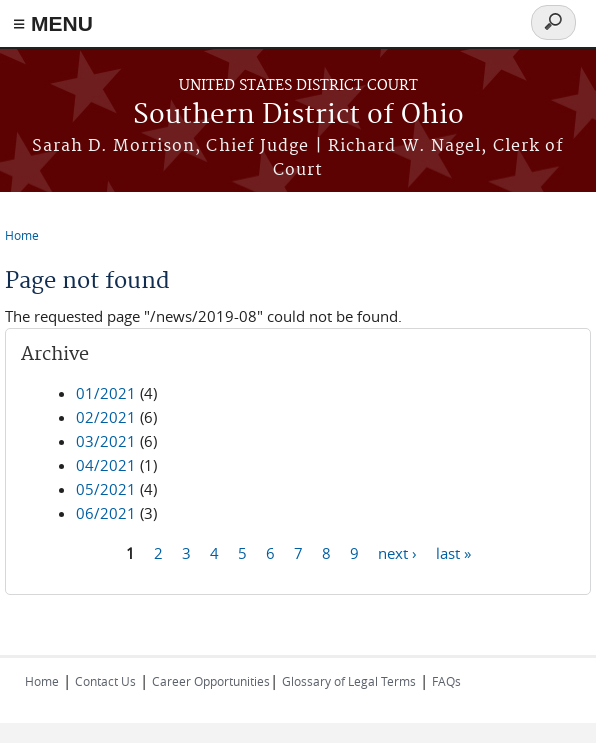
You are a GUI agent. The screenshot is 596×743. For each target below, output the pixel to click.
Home (22, 235)
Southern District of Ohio (298, 115)
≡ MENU (53, 23)
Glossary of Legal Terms (349, 681)
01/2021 (106, 393)
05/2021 (106, 489)
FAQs (446, 681)
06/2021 (106, 513)
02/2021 (106, 417)
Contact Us (105, 681)
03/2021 (106, 441)
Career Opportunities (211, 681)
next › (397, 552)
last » (453, 552)
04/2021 (106, 465)
